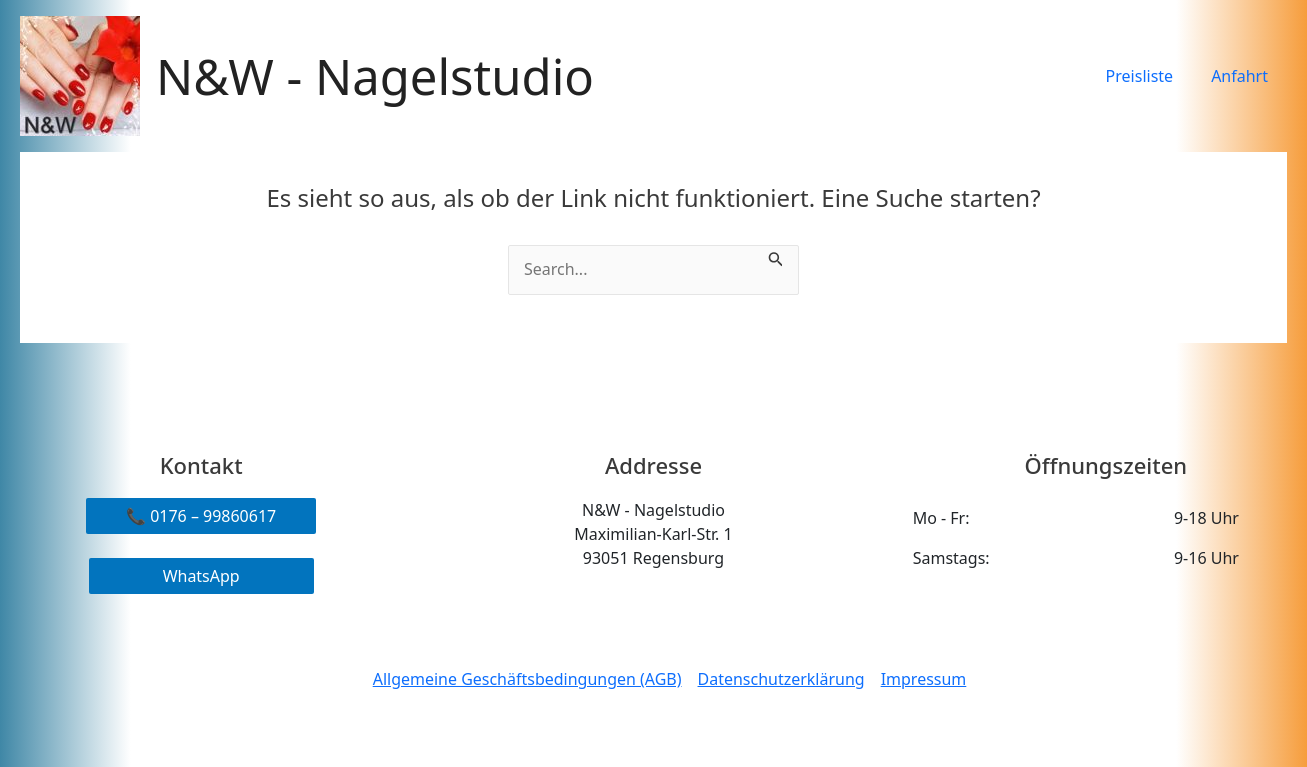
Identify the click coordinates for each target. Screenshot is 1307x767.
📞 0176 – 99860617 (201, 516)
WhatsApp (201, 576)
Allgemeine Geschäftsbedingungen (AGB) (526, 679)
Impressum (924, 679)
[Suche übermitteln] (776, 257)
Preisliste (1149, 76)
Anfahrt (1242, 76)
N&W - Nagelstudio (375, 76)
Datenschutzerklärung (781, 679)
